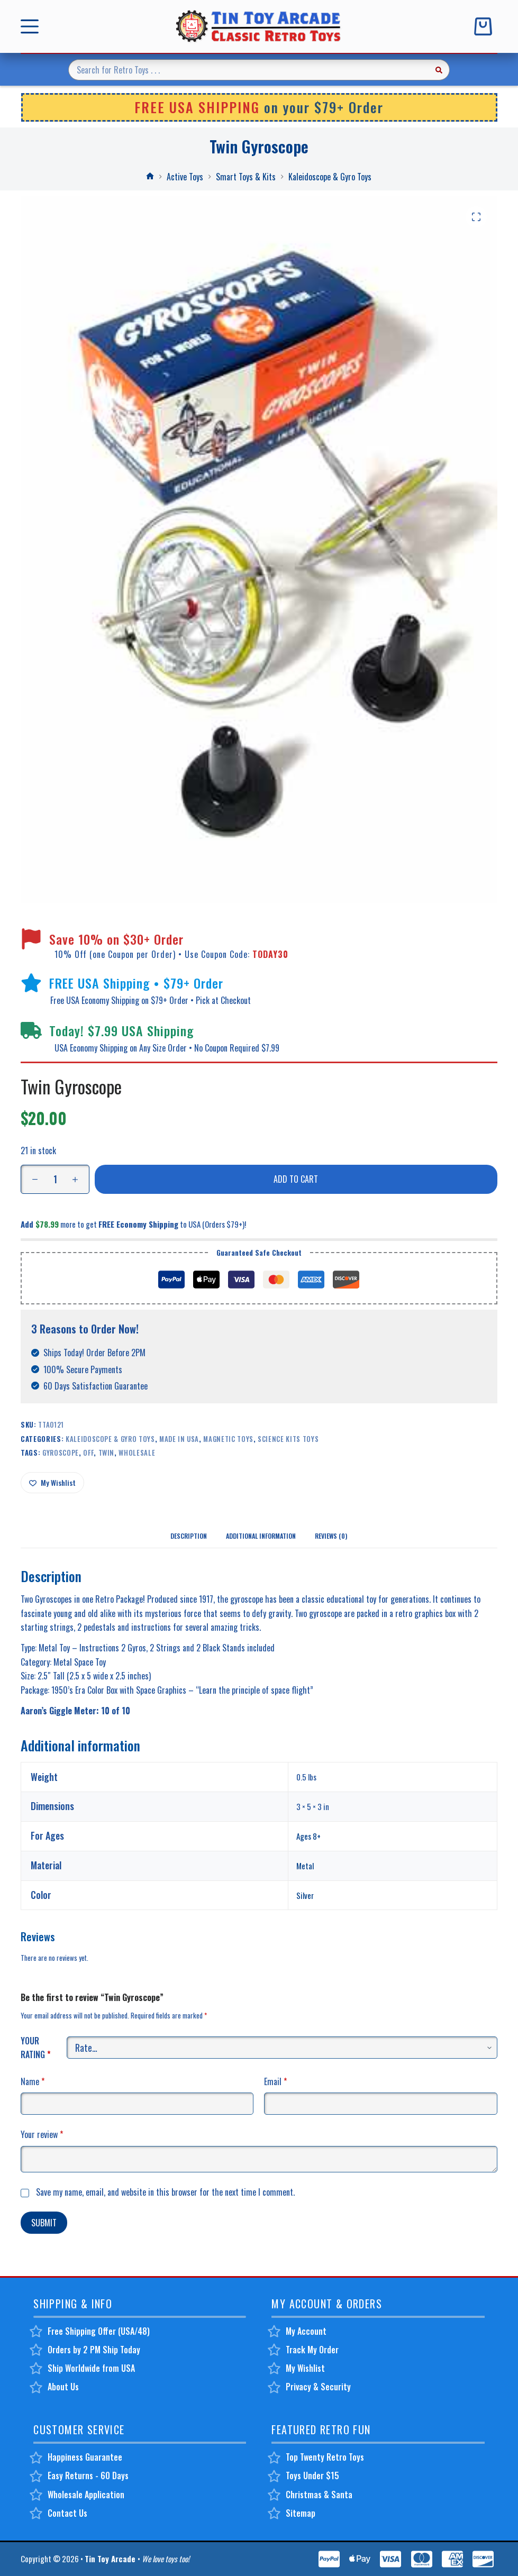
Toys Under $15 (312, 2475)
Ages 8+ (308, 1836)
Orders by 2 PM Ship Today (94, 2349)
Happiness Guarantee (85, 2457)
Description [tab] (188, 1535)
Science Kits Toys (288, 1438)
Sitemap (300, 2513)
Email (275, 2081)
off (88, 1452)
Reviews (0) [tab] (331, 1535)
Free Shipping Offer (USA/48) (99, 2331)
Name (32, 2081)
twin (106, 1452)
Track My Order (312, 2349)
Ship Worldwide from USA (91, 2368)
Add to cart (296, 1179)
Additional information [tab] (261, 1535)
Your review (42, 2134)
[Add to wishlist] (52, 1482)
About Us (63, 2386)
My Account (306, 2331)
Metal (305, 1865)
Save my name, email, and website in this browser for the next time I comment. (165, 2192)
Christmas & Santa (319, 2494)
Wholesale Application (86, 2494)
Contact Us (67, 2513)
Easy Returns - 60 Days (88, 2475)
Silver (305, 1895)
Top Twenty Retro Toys (325, 2457)
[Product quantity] (55, 1179)
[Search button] (439, 69)
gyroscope (60, 1452)
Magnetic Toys (228, 1438)
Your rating (36, 2047)
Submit (44, 2222)
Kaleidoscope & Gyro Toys (110, 1438)
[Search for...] (248, 69)
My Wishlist (305, 2368)
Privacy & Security (318, 2386)
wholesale (137, 1452)
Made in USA (179, 1438)
